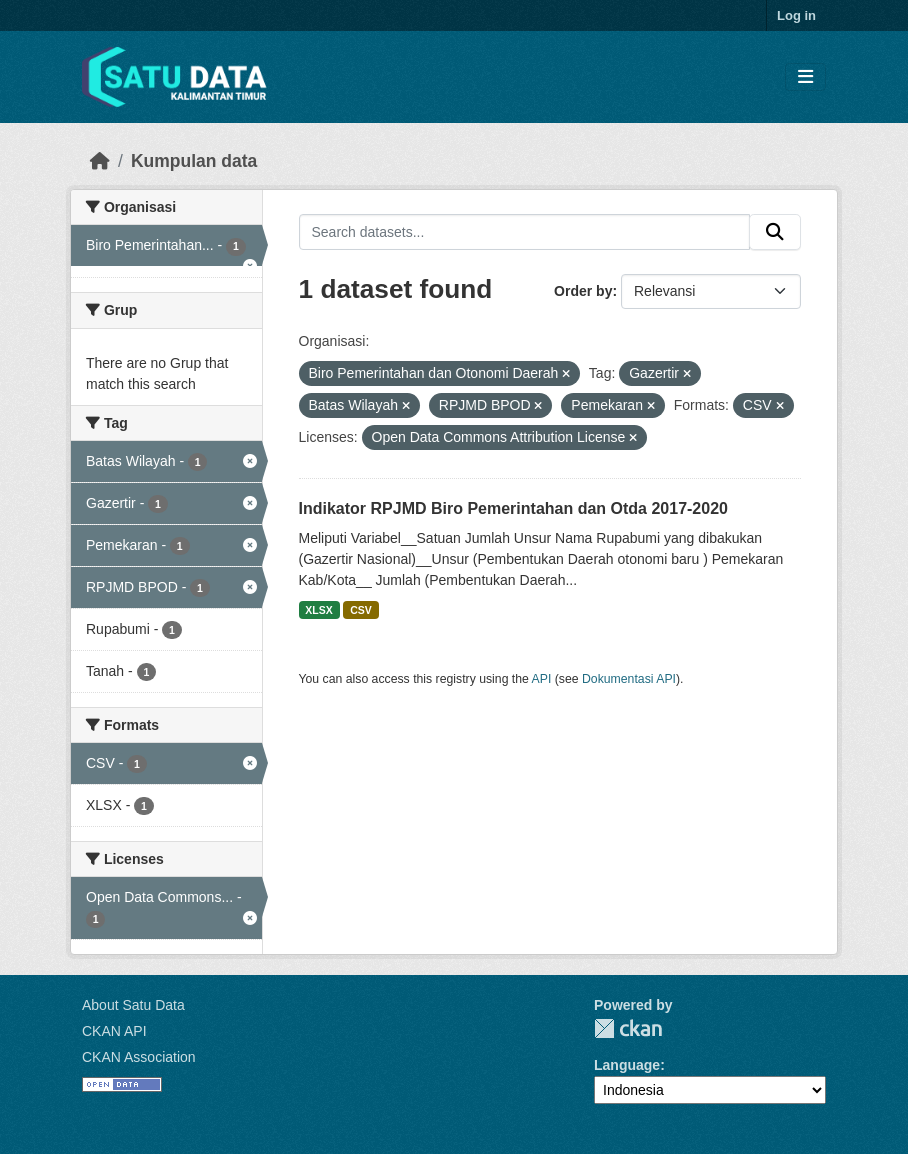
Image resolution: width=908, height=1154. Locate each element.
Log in (796, 15)
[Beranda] (100, 161)
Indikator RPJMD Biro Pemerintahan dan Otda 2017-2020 (513, 508)
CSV (361, 610)
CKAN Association (139, 1057)
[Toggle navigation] (805, 77)
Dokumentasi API (629, 679)
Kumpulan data (194, 161)
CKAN (628, 1028)
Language (627, 1065)
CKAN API (114, 1031)
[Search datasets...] (525, 232)
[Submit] (775, 232)
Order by (583, 291)
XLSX (318, 610)
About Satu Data (133, 1005)
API (542, 679)
